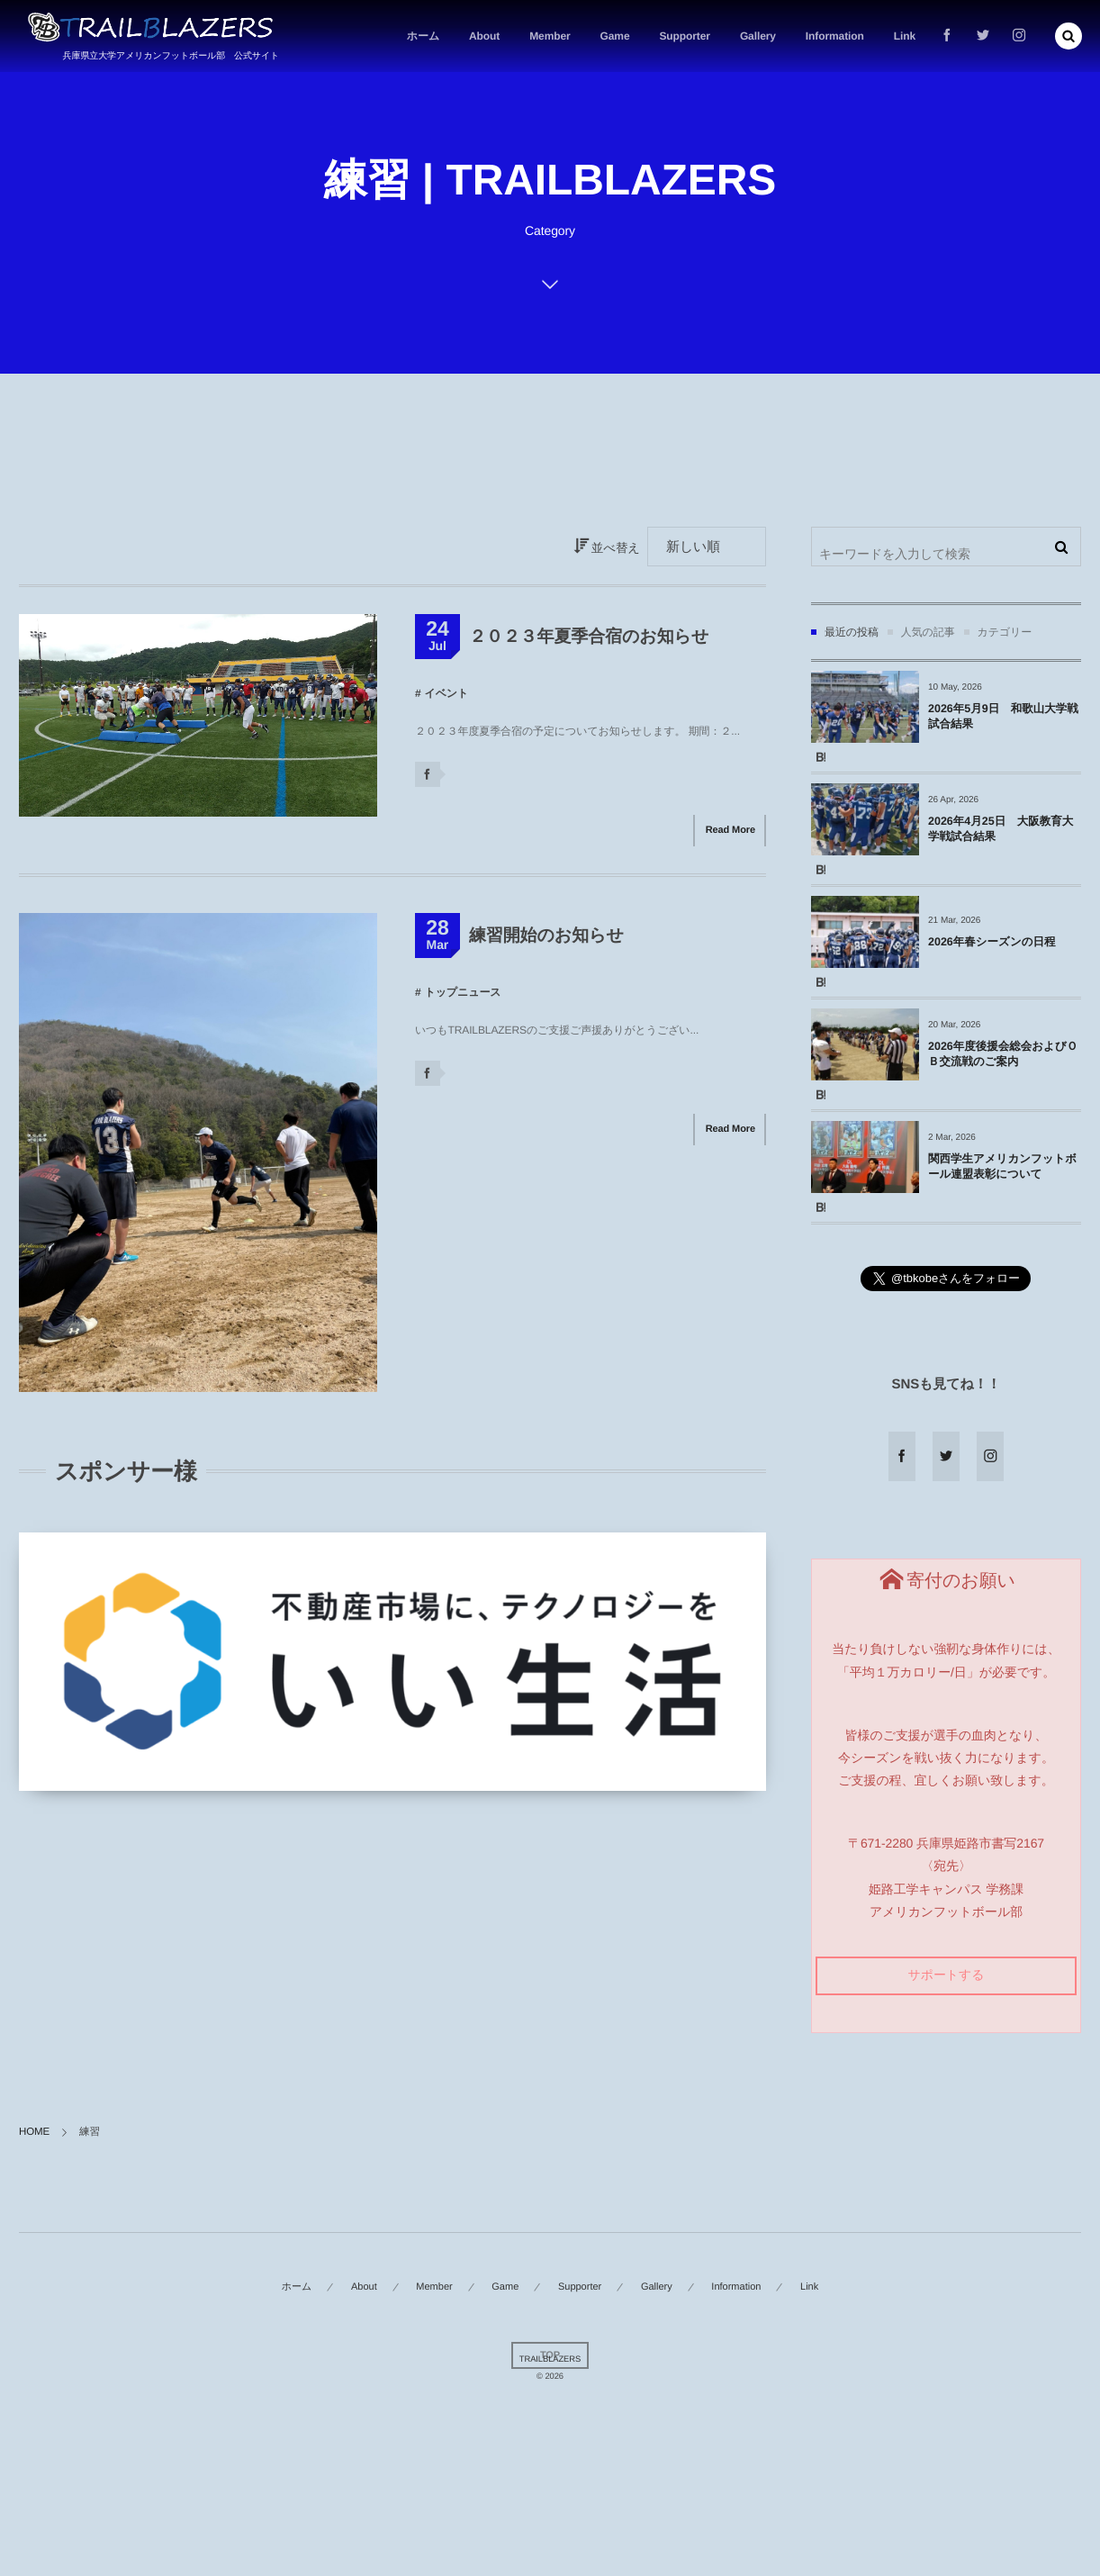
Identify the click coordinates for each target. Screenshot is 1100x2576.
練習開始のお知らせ (546, 935)
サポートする (945, 1974)
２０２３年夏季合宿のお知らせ (588, 637)
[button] (1068, 36)
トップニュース (462, 992)
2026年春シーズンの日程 (991, 941)
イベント (446, 693)
